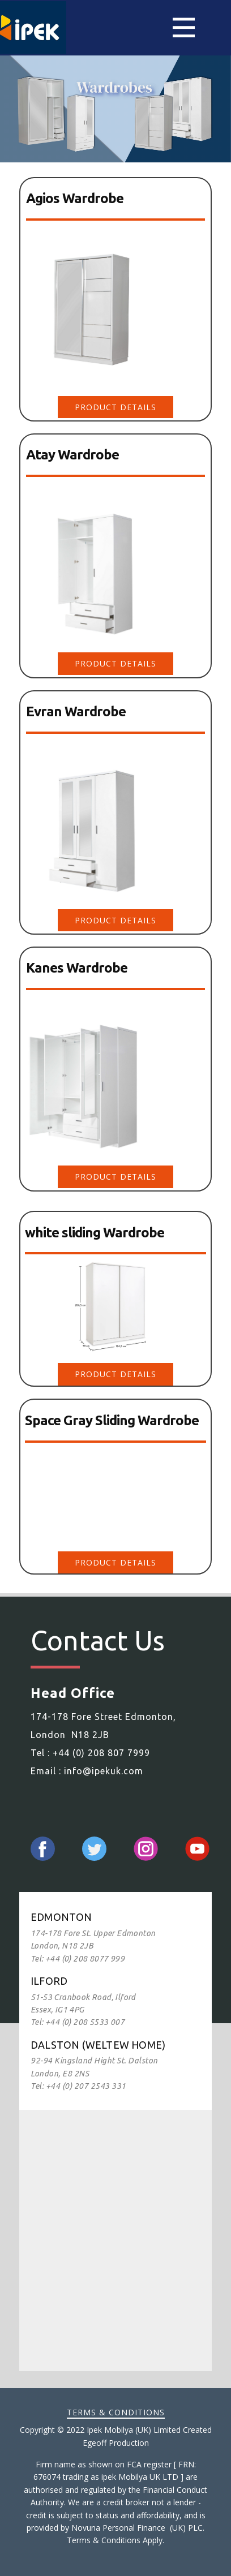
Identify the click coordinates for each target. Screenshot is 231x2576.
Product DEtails (115, 407)
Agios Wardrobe (74, 198)
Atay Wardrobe (72, 454)
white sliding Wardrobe (94, 1232)
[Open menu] (184, 27)
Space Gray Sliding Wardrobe (112, 1420)
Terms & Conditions (116, 2412)
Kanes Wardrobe (76, 967)
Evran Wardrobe (76, 711)
